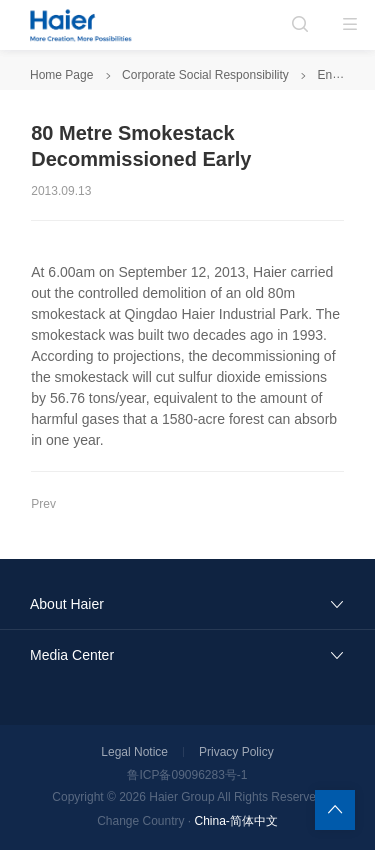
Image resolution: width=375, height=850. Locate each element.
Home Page (61, 75)
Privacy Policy (236, 752)
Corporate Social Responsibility (205, 75)
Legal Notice (134, 752)
